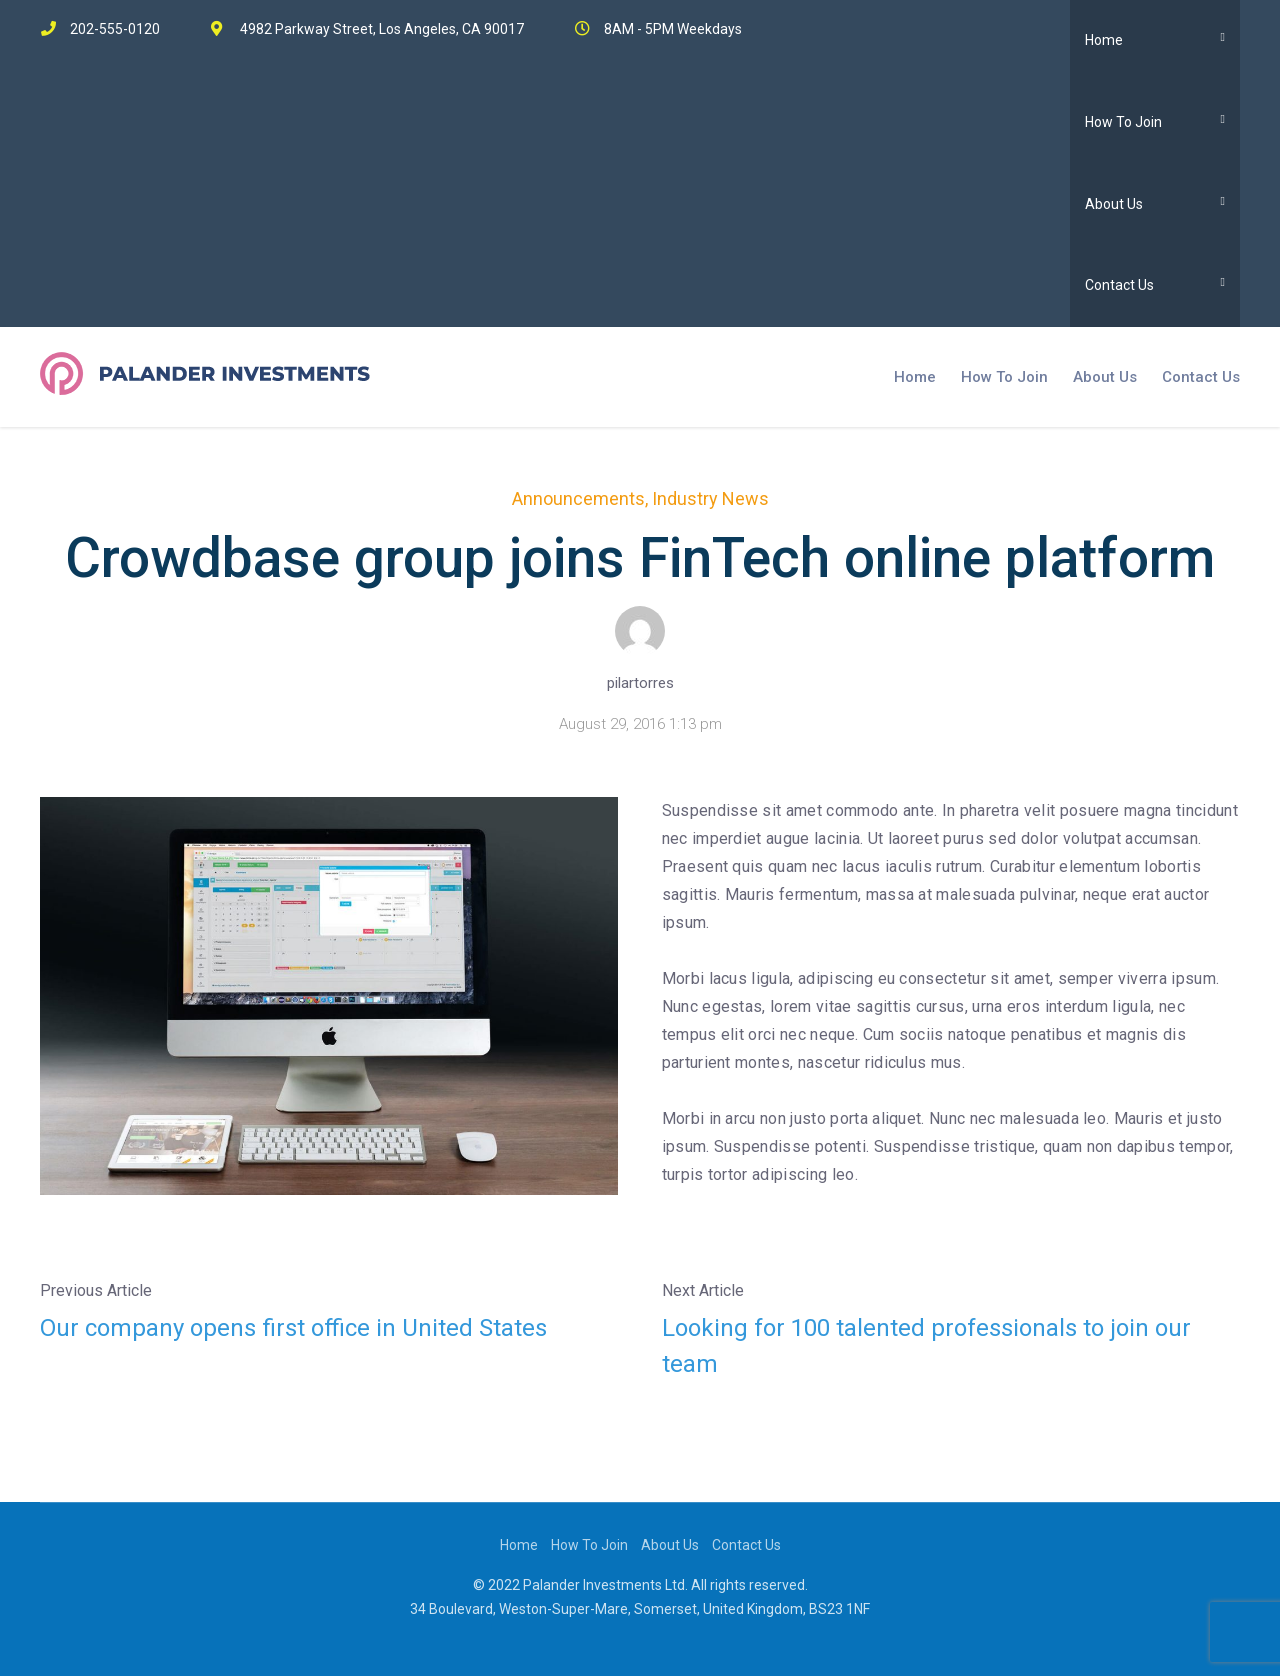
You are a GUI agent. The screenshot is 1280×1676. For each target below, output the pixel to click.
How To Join (1123, 122)
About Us (1114, 204)
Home (1104, 40)
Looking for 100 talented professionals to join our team (926, 1346)
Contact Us (1119, 285)
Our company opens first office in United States (293, 1328)
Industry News (710, 498)
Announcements (578, 498)
